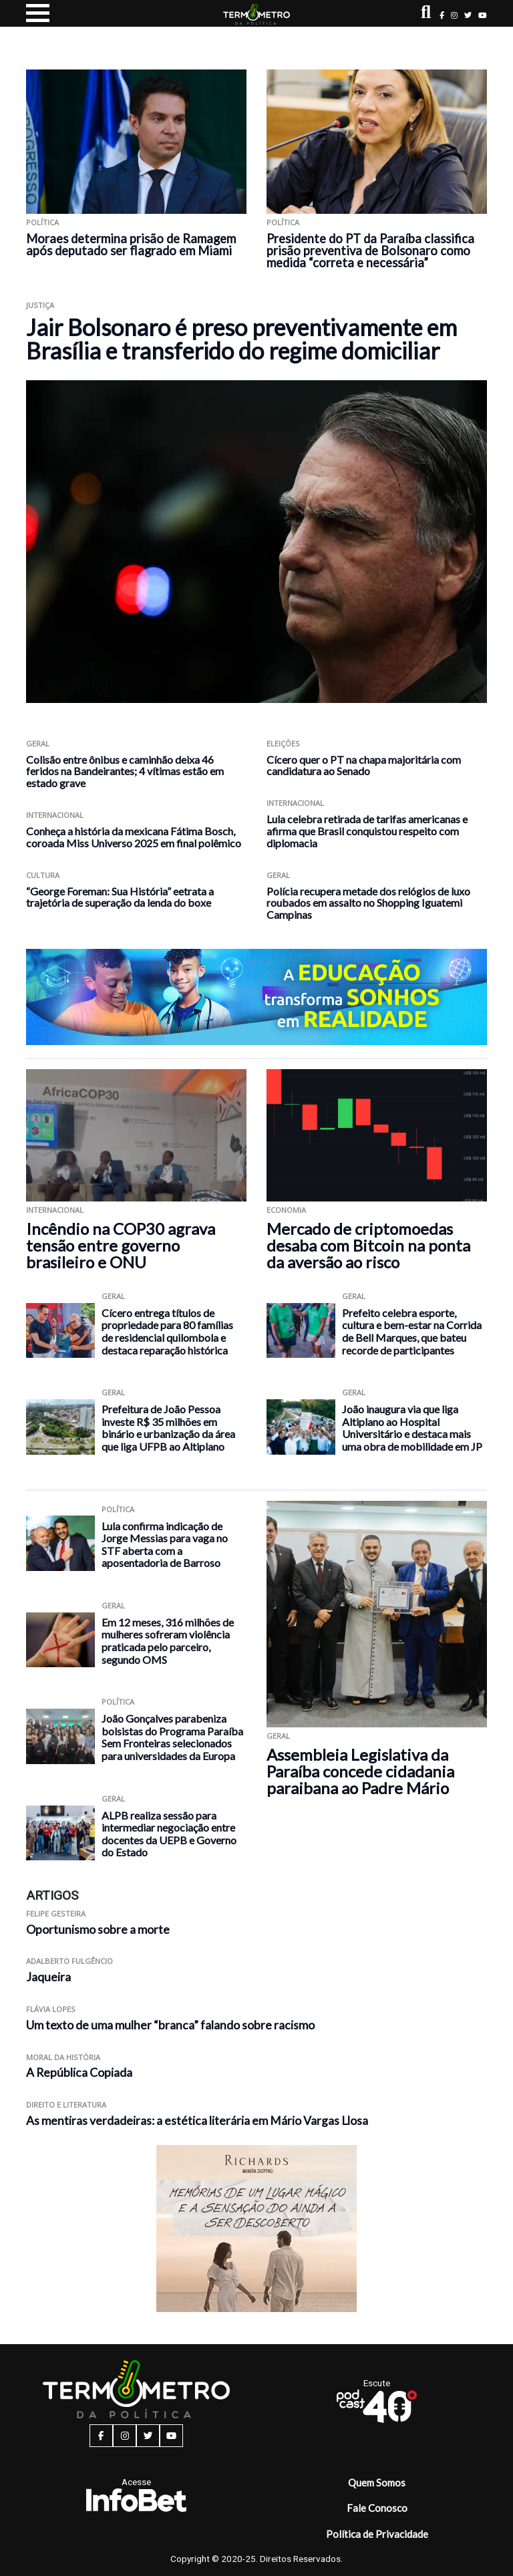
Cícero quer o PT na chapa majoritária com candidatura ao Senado (364, 765)
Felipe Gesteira (56, 1913)
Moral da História (63, 2057)
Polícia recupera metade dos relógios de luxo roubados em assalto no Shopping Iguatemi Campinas (368, 903)
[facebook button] (442, 15)
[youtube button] (482, 15)
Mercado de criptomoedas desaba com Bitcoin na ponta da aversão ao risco (368, 1245)
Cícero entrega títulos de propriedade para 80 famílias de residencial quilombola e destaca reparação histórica (167, 1331)
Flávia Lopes (50, 2009)
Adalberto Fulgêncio (69, 1961)
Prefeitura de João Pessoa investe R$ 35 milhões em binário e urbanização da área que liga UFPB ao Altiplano (168, 1428)
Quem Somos (376, 2482)
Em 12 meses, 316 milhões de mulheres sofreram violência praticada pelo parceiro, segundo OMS (168, 1641)
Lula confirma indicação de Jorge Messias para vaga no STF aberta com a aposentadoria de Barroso (165, 1545)
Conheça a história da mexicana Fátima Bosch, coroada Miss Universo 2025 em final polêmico (133, 837)
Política (42, 222)
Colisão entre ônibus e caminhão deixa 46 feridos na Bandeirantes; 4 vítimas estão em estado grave (125, 771)
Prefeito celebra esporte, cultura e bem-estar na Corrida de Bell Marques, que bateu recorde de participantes (412, 1331)
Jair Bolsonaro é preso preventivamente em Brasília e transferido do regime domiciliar (241, 338)
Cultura (42, 875)
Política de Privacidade (377, 2534)
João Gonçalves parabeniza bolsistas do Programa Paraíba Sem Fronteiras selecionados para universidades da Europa (172, 1737)
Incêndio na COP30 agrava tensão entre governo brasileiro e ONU (120, 1245)
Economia (286, 1210)
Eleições (283, 743)
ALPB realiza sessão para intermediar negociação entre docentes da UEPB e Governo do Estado (169, 1834)
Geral (37, 743)
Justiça (40, 305)
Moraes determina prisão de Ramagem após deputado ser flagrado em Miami (131, 244)
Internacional (54, 815)
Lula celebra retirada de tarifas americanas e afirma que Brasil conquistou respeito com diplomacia (367, 831)
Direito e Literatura (66, 2105)
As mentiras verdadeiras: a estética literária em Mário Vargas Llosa (197, 2121)
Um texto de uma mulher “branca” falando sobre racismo (171, 2025)
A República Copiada (79, 2072)
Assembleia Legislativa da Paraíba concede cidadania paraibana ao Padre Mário (360, 1771)
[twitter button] (468, 15)
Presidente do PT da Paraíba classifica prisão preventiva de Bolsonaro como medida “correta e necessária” (370, 250)
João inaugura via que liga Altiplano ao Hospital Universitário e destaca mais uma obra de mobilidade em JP (412, 1428)
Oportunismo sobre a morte (98, 1929)
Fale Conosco (377, 2508)
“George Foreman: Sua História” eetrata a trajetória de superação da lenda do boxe (120, 897)
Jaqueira (48, 1977)
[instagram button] (454, 15)
